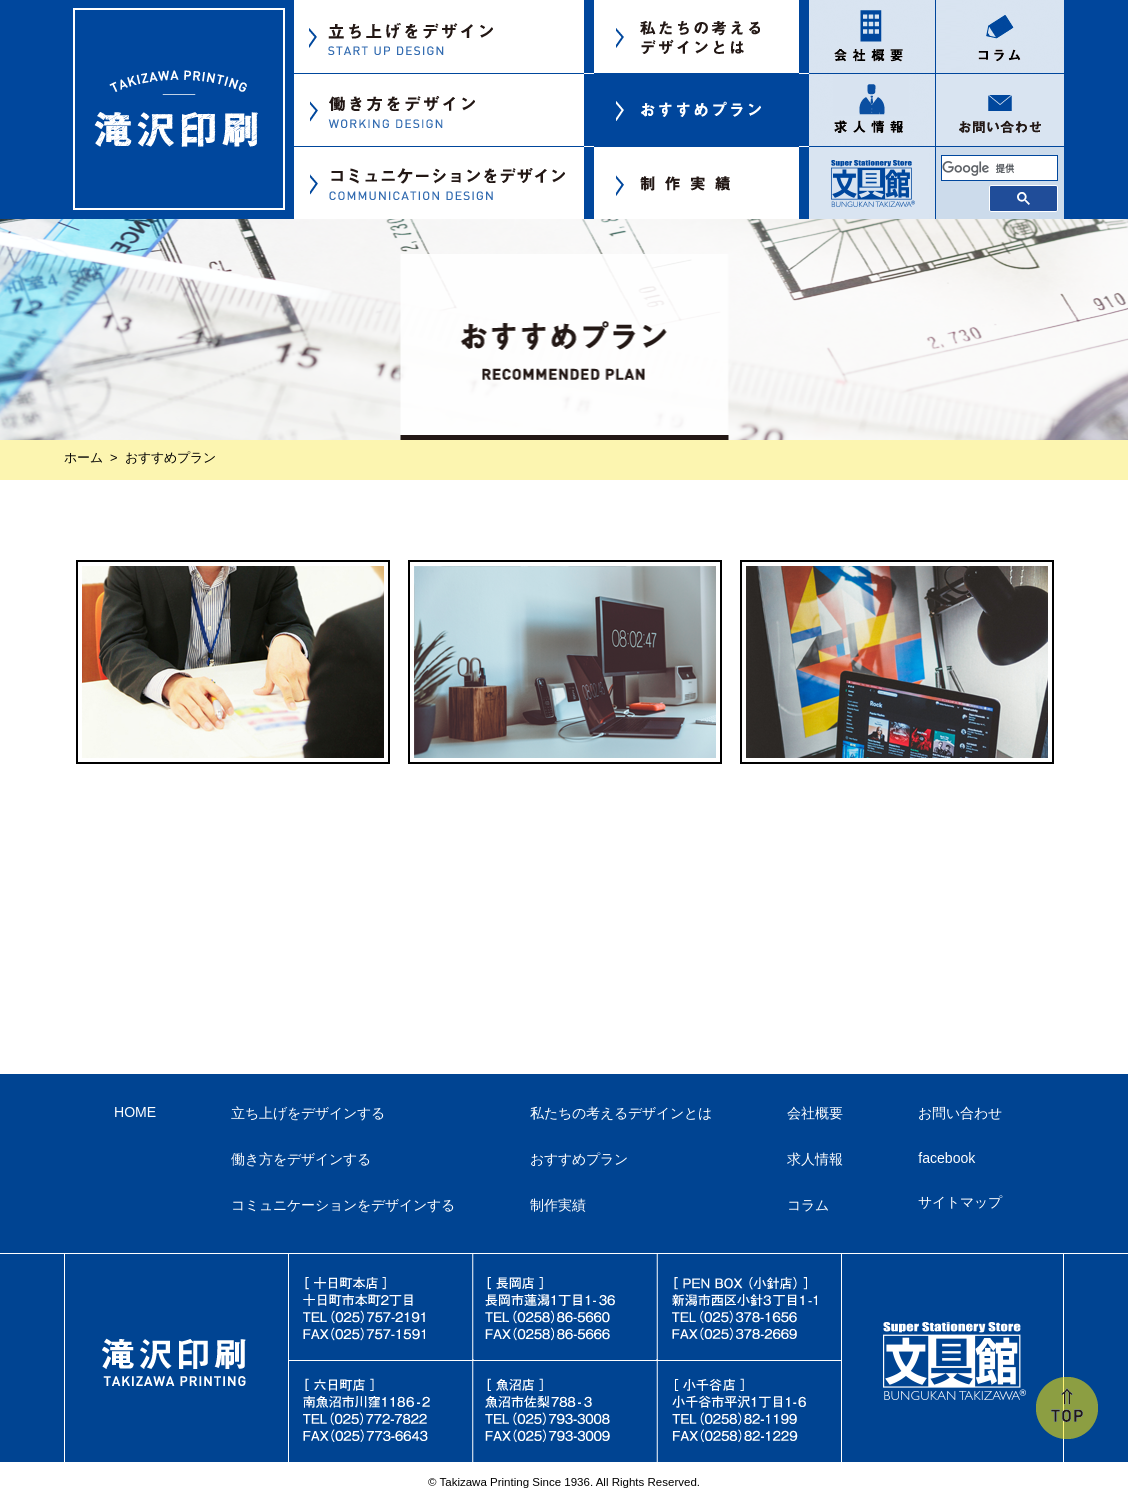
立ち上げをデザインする (308, 1113)
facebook (946, 1158)
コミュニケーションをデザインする (343, 1205)
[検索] (999, 168)
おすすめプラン (579, 1159)
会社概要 (815, 1113)
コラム (808, 1205)
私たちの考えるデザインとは (621, 1113)
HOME (135, 1112)
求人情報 (815, 1159)
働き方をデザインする (301, 1159)
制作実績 (558, 1205)
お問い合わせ (960, 1113)
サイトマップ (960, 1202)
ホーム (83, 457)
